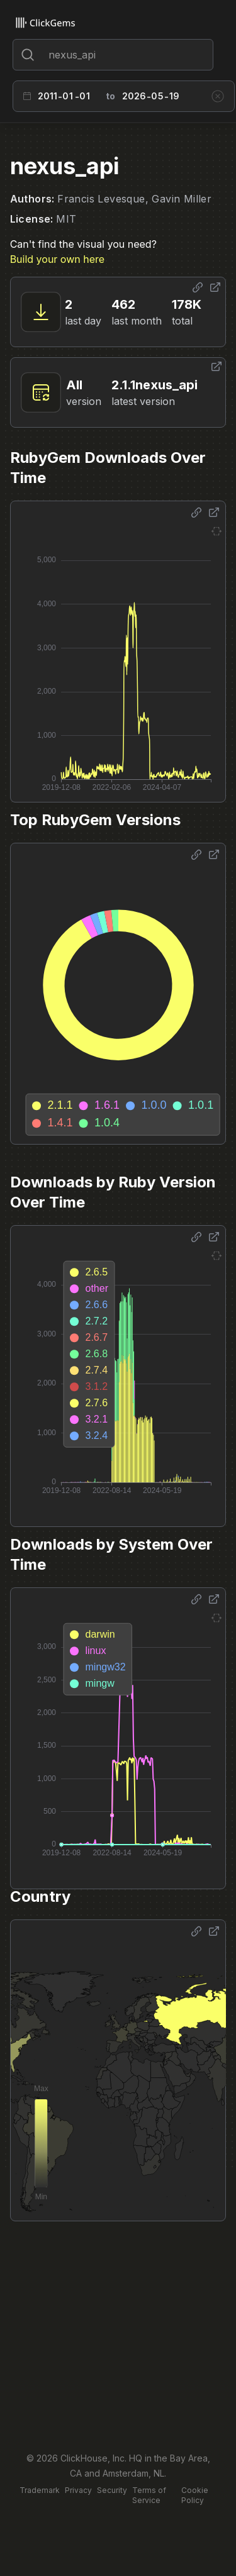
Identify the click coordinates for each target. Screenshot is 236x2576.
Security (112, 2490)
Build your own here (57, 259)
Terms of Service (149, 2495)
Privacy (78, 2490)
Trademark (40, 2490)
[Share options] (197, 287)
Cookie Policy (194, 2495)
